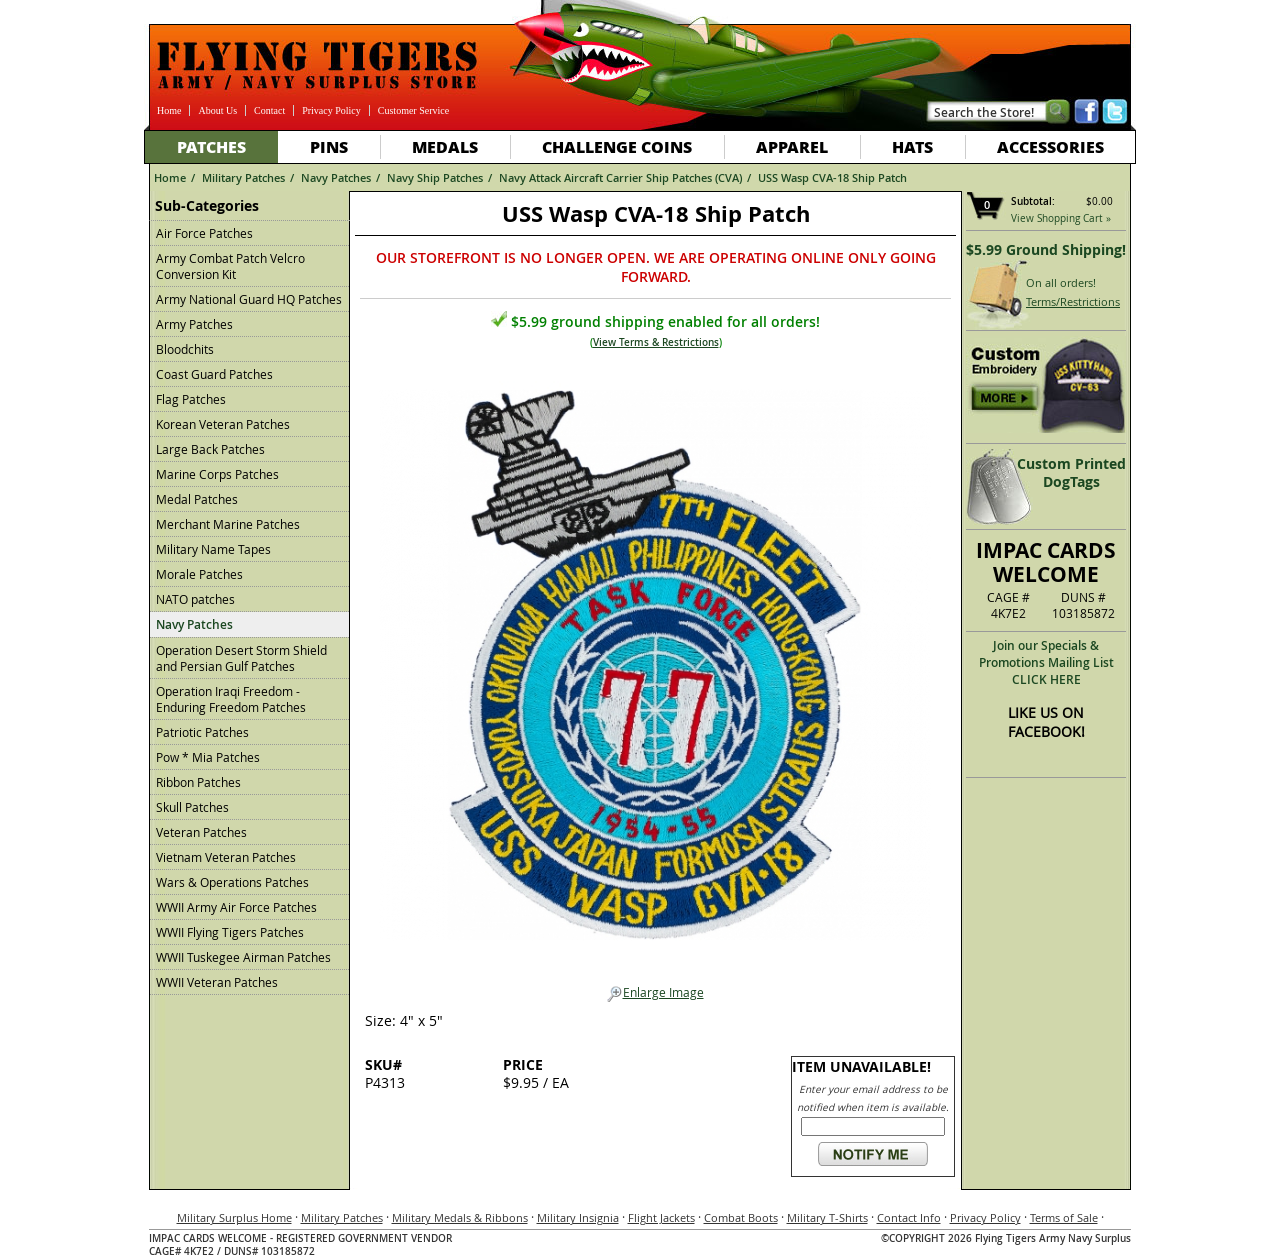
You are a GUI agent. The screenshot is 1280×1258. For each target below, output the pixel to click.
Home (169, 110)
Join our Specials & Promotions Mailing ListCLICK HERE (1046, 662)
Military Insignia (578, 1217)
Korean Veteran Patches (223, 424)
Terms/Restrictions (1073, 301)
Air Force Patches (204, 233)
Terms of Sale (1064, 1217)
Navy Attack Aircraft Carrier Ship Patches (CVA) (620, 177)
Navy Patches (336, 177)
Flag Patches (191, 399)
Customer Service (413, 110)
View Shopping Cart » (1061, 218)
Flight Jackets (661, 1217)
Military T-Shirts (827, 1217)
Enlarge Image (655, 993)
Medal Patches (197, 499)
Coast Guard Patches (214, 374)
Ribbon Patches (198, 782)
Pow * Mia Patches (208, 757)
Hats (912, 146)
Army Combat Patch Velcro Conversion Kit (230, 266)
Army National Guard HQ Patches (249, 299)
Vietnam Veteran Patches (226, 857)
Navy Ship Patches (435, 177)
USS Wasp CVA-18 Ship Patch (832, 177)
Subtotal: (1033, 201)
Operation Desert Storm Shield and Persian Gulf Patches (241, 658)
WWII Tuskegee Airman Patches (243, 957)
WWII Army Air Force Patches (236, 907)
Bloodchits (185, 349)
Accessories (1050, 146)
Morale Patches (199, 574)
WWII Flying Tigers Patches (230, 932)
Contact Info (909, 1217)
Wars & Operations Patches (232, 882)
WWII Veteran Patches (217, 982)
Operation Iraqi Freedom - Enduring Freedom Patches (231, 699)
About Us (217, 110)
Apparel (792, 146)
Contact (269, 110)
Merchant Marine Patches (228, 524)
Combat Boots (741, 1217)
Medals (445, 146)
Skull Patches (192, 807)
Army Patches (194, 324)
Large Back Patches (210, 449)
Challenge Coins (617, 146)
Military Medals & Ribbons (460, 1217)
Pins (329, 146)
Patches (211, 146)
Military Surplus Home (234, 1217)
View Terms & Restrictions (656, 342)
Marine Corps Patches (217, 474)
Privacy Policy (331, 110)
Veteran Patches (201, 832)
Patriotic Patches (202, 732)
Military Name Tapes (213, 549)
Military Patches (243, 177)
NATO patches (195, 599)
